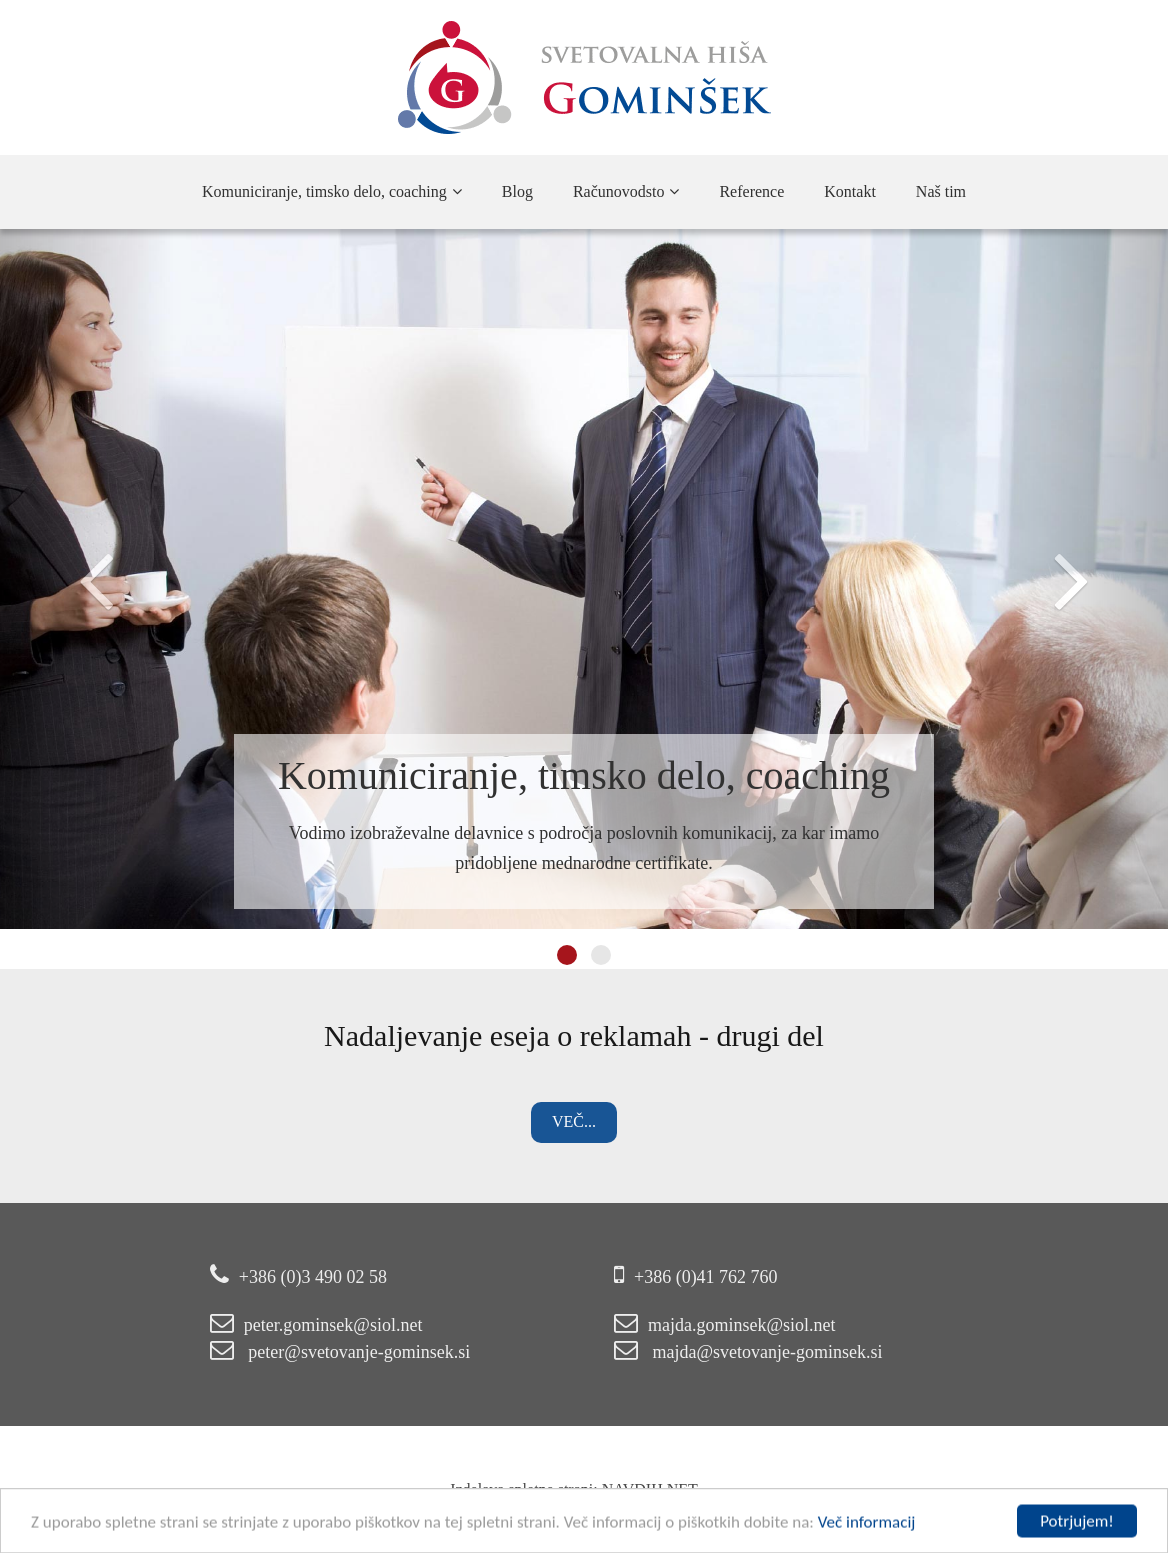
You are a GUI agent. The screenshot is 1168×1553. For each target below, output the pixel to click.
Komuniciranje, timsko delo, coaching (332, 191)
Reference (751, 191)
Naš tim (941, 191)
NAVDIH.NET (613, 1489)
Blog (517, 191)
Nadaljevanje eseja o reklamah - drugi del (537, 1035)
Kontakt (850, 191)
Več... (537, 1121)
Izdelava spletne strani (485, 1489)
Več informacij (867, 1529)
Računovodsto (626, 191)
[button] (87, 579)
